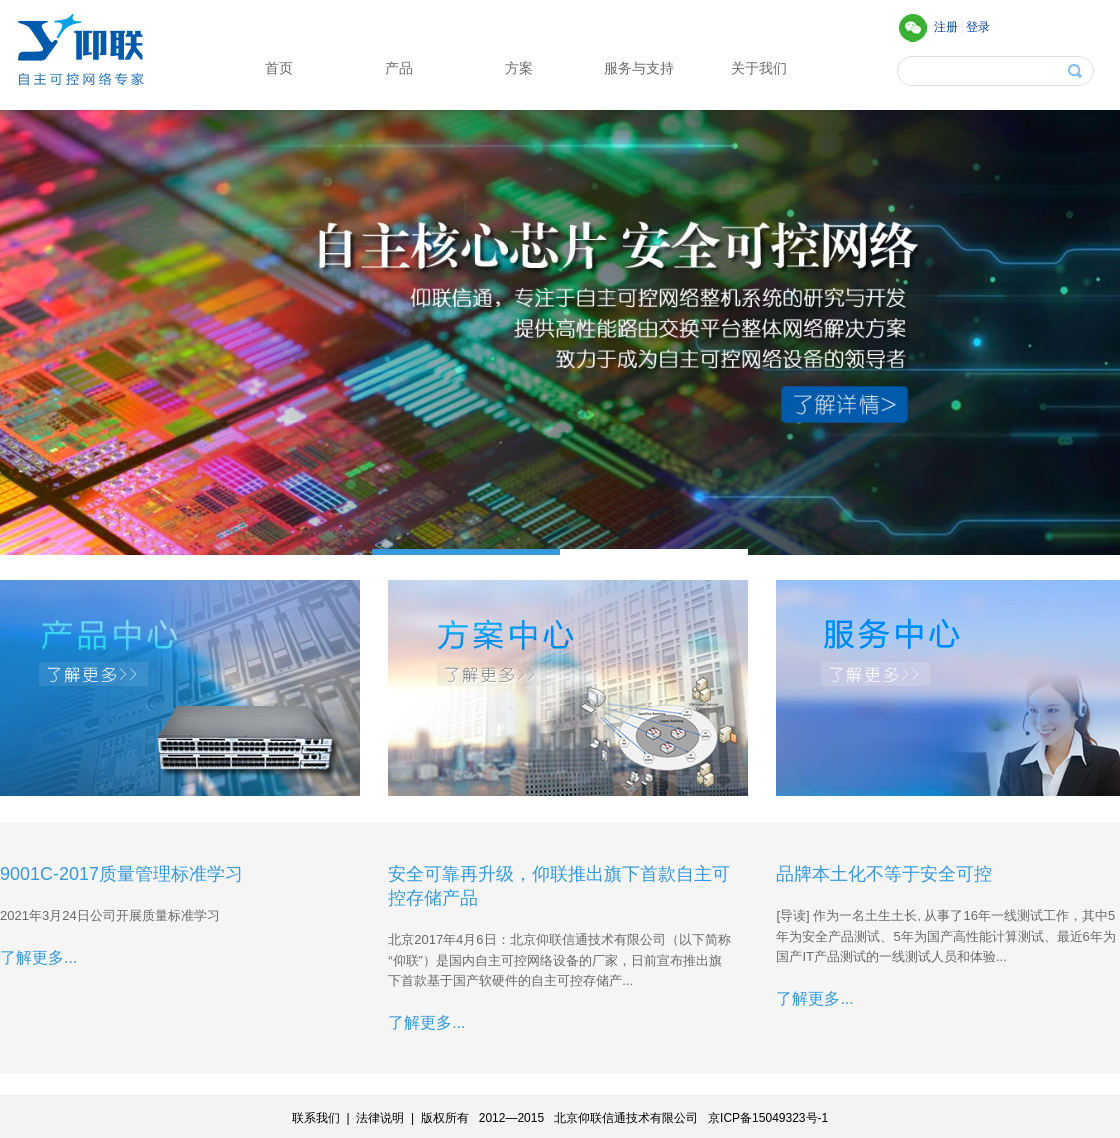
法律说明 (380, 1118)
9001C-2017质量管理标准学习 (121, 874)
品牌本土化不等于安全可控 (884, 874)
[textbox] (959, 71)
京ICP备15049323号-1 (768, 1118)
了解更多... (38, 957)
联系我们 (316, 1118)
